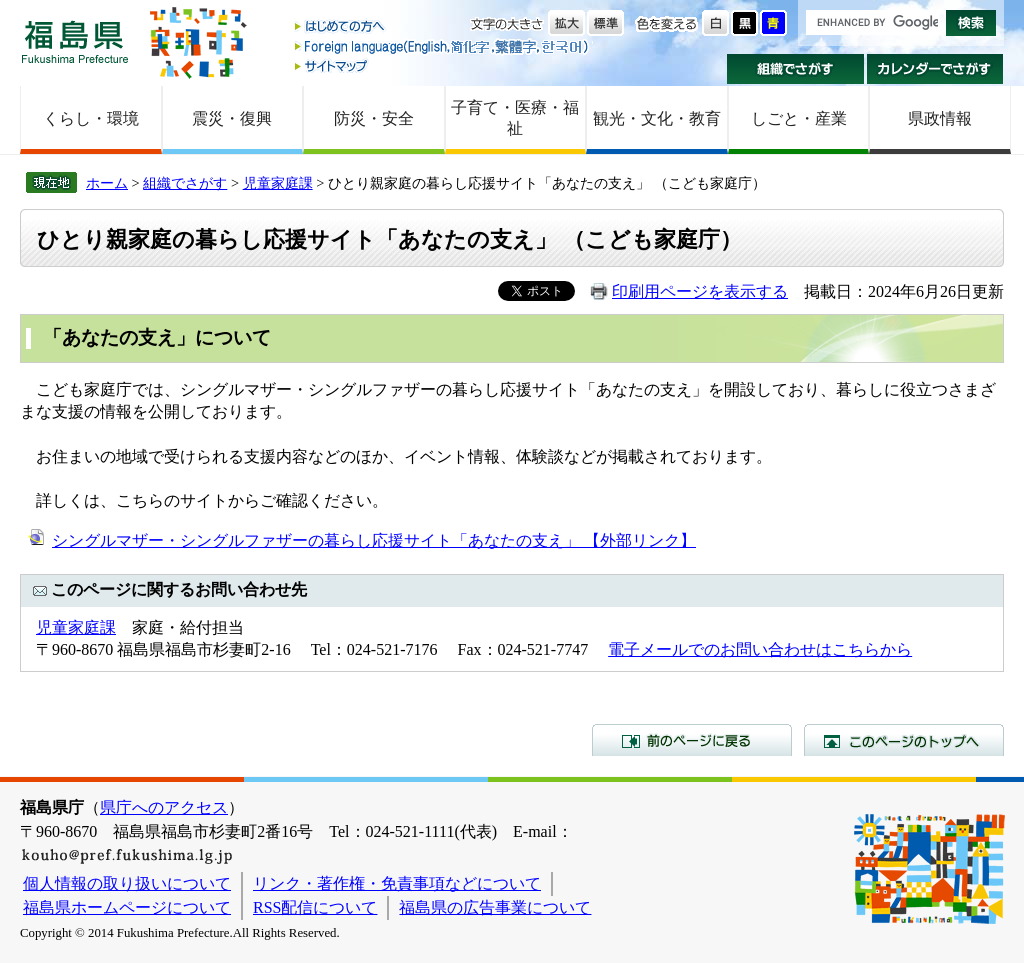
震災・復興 (232, 118)
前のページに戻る (692, 740)
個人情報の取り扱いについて (127, 883)
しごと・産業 (799, 118)
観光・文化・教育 (657, 118)
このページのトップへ (904, 740)
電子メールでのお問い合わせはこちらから (760, 649)
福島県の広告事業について (495, 907)
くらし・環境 (91, 118)
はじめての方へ (443, 27)
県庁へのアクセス (164, 807)
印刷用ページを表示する (700, 291)
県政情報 (940, 118)
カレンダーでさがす (935, 69)
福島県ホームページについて (127, 907)
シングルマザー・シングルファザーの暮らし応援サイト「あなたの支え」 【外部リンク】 (374, 540)
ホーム (107, 183)
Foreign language (443, 46)
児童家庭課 (278, 183)
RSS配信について (315, 907)
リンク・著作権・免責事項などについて (397, 883)
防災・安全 (374, 118)
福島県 (75, 41)
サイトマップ (443, 65)
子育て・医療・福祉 (515, 118)
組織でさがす (795, 69)
